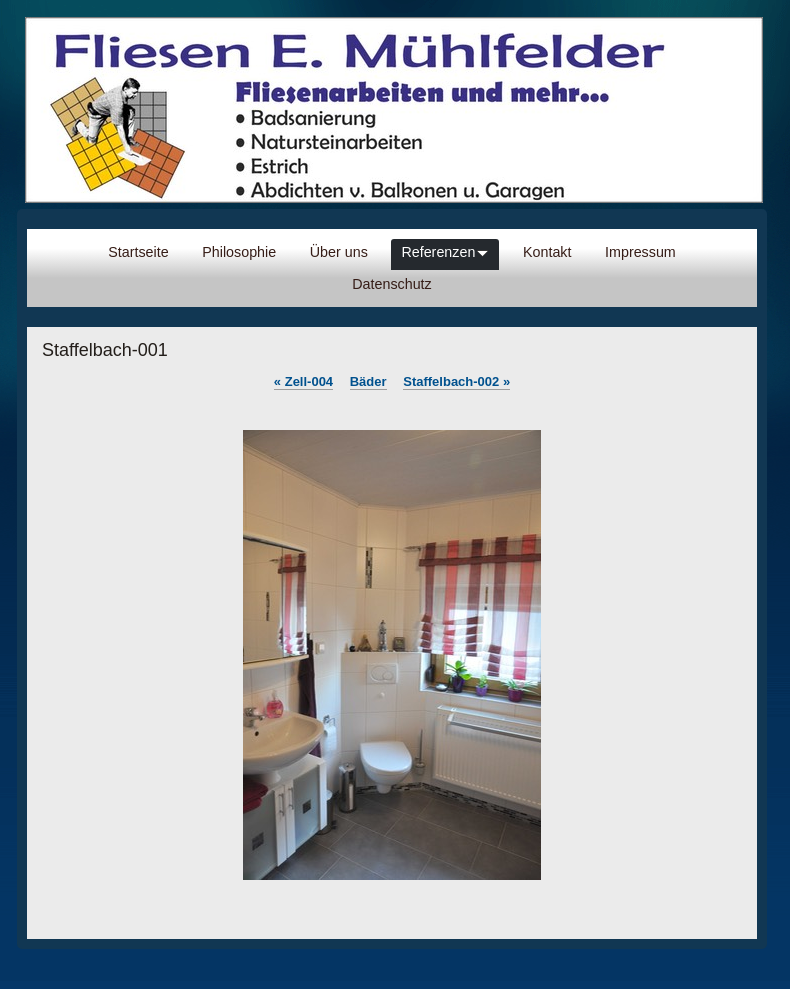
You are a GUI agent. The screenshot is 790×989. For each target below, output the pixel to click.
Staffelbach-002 (456, 381)
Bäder (368, 381)
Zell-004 (303, 381)
